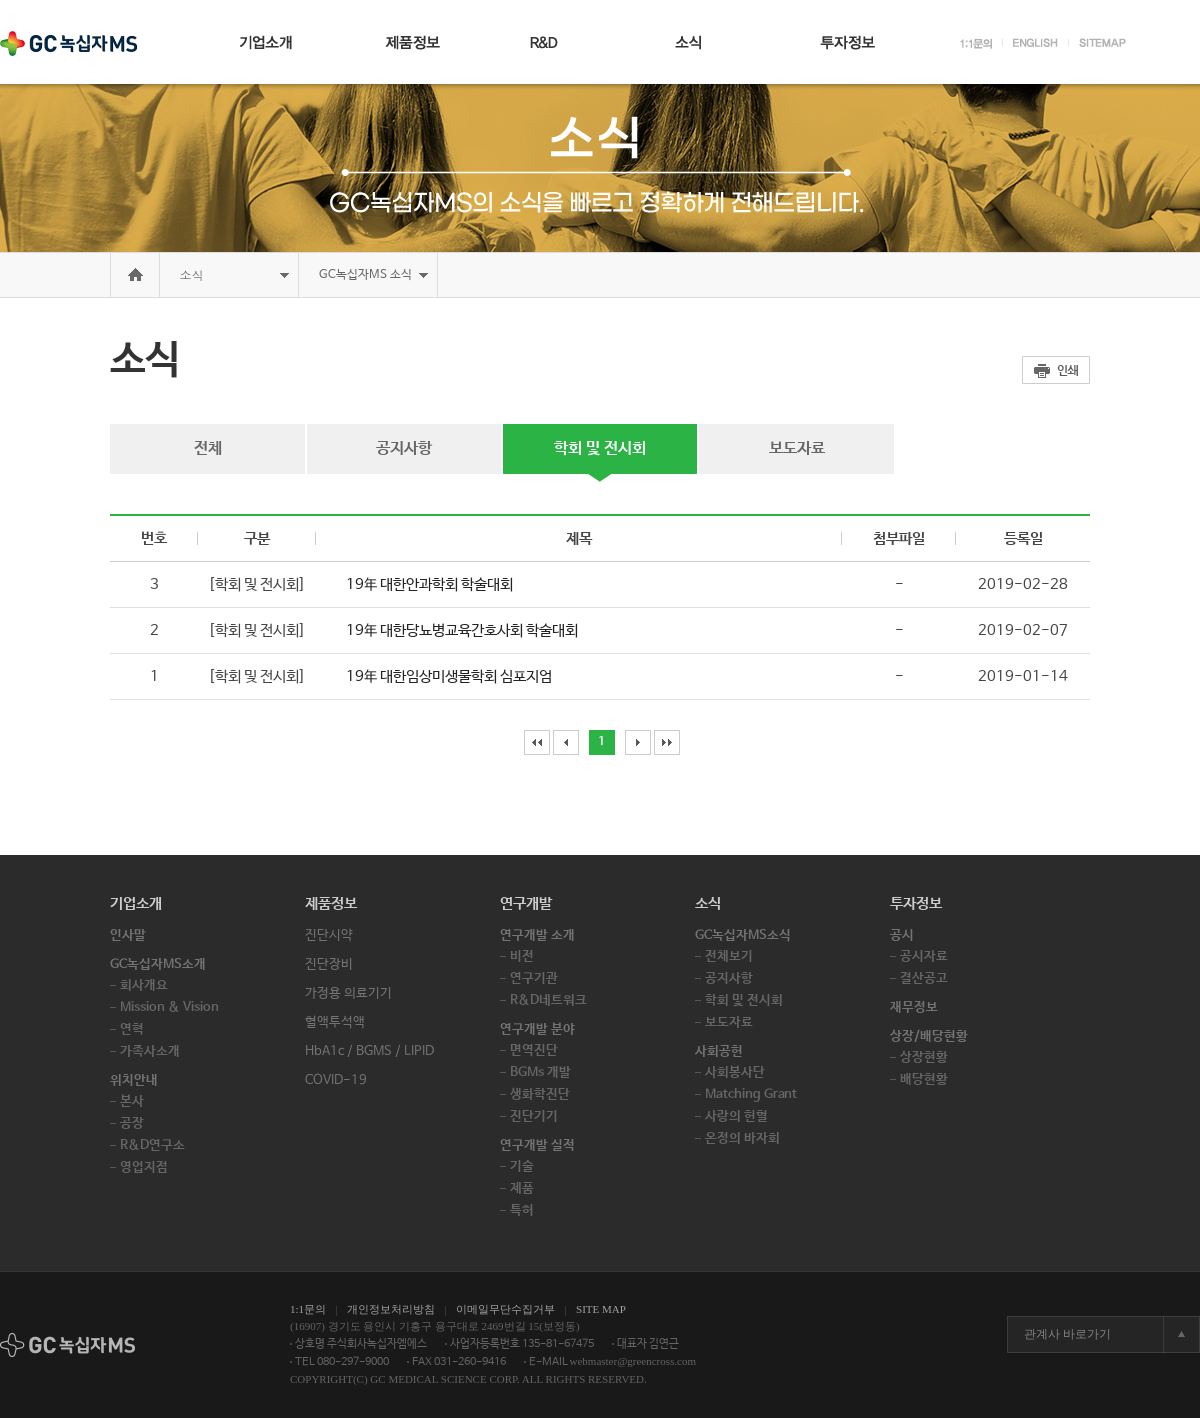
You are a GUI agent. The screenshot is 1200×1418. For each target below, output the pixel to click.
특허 (522, 1210)
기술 (522, 1166)
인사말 (128, 935)
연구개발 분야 (537, 1029)
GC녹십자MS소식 (743, 935)
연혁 (132, 1029)
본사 (132, 1101)
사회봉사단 (735, 1072)
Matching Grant (751, 1094)
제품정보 (331, 903)
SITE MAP (601, 1309)
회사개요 (144, 985)
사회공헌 (719, 1051)
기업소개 (136, 903)
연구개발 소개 (537, 935)
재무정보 (914, 1007)
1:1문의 (308, 1309)
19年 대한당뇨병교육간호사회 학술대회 (462, 630)
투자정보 (916, 903)
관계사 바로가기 (1067, 1334)
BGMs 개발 (540, 1072)
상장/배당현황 (929, 1036)
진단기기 (534, 1116)
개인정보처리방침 (391, 1309)
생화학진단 (540, 1094)
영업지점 (144, 1167)
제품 (522, 1188)
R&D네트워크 (548, 1000)
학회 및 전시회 (600, 448)
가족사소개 (150, 1051)
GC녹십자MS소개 (158, 964)
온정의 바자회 (742, 1138)
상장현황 (924, 1057)
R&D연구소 (152, 1145)
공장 (132, 1123)
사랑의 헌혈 (736, 1116)
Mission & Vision (169, 1007)
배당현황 (924, 1079)
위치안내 (134, 1080)
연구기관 (534, 978)
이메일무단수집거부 (505, 1309)
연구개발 (526, 903)
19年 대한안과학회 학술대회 (429, 584)
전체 (208, 448)
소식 (192, 274)
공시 (902, 935)
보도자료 (797, 448)
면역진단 (534, 1050)
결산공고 (924, 978)
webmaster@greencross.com (633, 1361)
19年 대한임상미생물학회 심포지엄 (449, 676)
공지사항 (404, 448)
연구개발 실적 (537, 1145)
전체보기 (729, 956)
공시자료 (924, 956)
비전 (522, 956)
